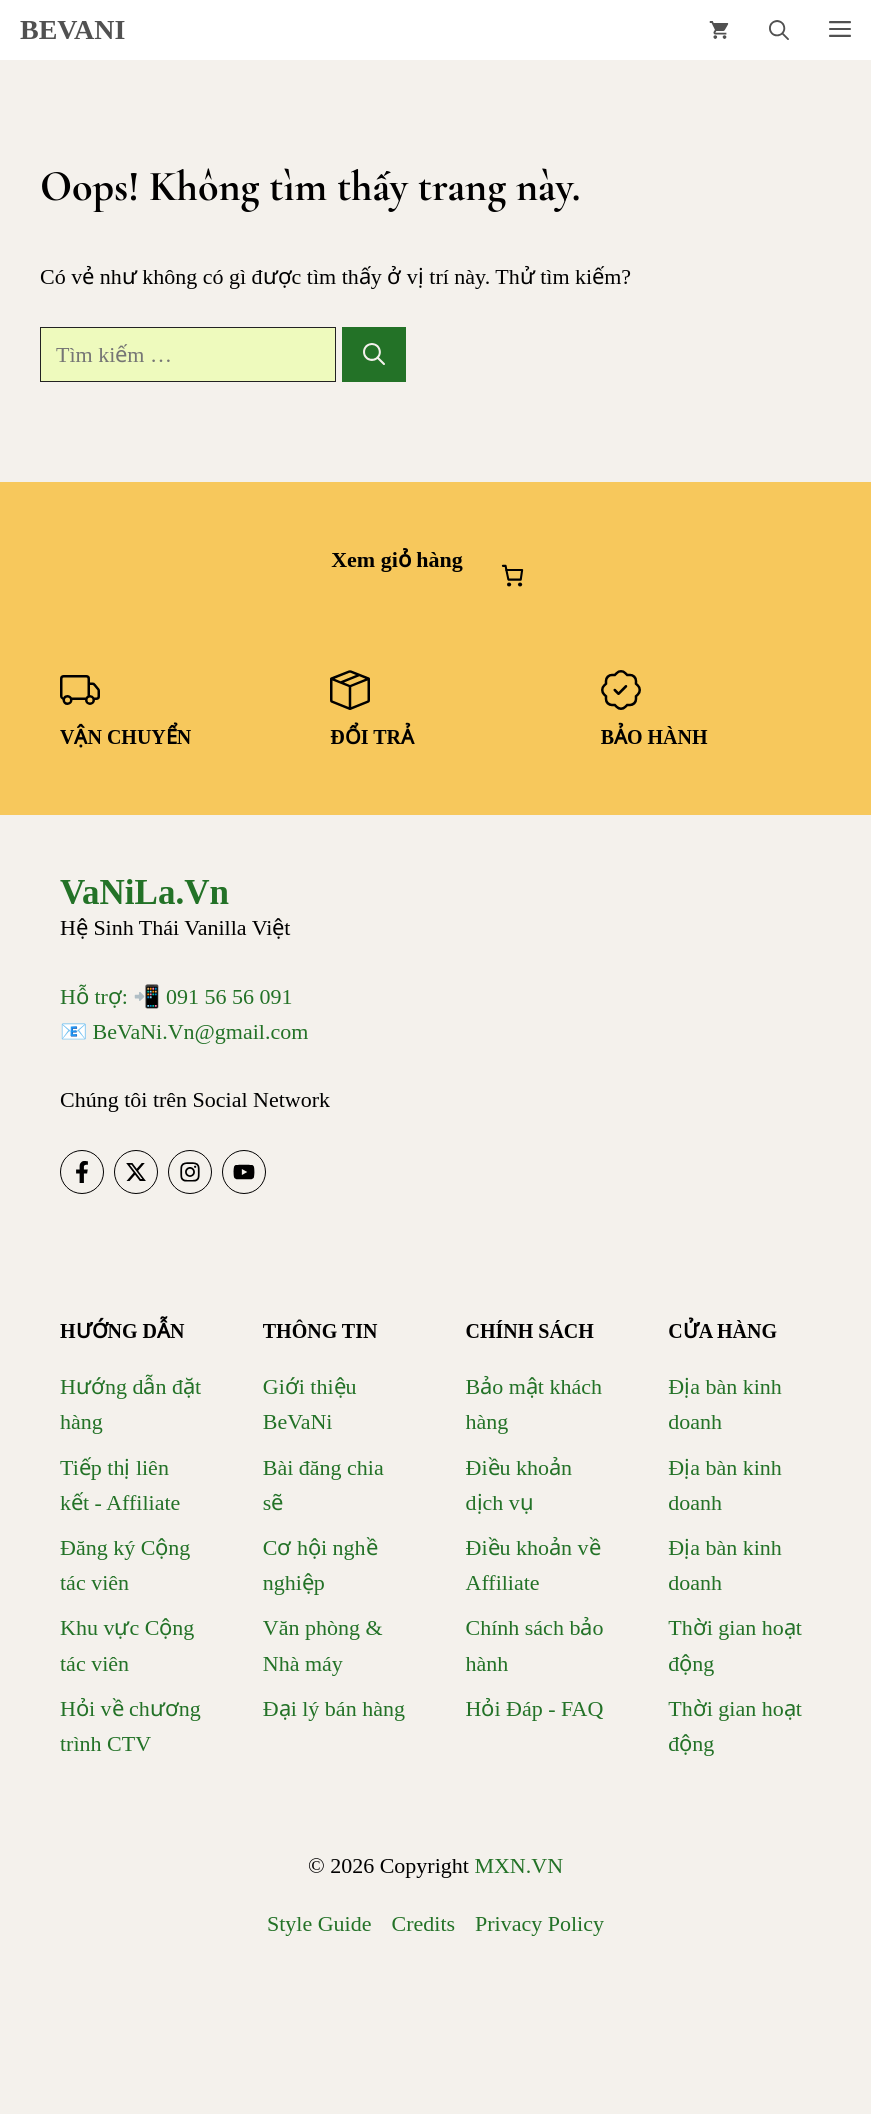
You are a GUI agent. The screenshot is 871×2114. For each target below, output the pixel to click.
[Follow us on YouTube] (244, 1172)
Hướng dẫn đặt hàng (130, 1404)
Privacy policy (539, 1923)
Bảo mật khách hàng (534, 1404)
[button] (779, 30)
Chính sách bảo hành (535, 1645)
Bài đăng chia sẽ (323, 1485)
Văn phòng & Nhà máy (323, 1645)
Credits (424, 1923)
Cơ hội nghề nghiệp (320, 1565)
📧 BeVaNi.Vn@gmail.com (184, 1031)
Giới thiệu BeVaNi (310, 1404)
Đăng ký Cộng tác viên (125, 1565)
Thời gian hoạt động (735, 1645)
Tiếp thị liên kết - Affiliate (120, 1485)
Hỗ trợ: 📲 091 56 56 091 (176, 996)
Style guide (319, 1923)
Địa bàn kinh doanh (725, 1404)
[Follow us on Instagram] (190, 1172)
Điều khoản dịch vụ (519, 1485)
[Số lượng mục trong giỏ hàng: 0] (512, 575)
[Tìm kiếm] (374, 354)
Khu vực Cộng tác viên (127, 1645)
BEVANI (72, 29)
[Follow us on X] (136, 1172)
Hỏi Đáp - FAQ (535, 1708)
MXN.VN (518, 1865)
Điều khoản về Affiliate (533, 1565)
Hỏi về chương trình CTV (130, 1726)
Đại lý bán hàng (334, 1708)
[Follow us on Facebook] (82, 1172)
